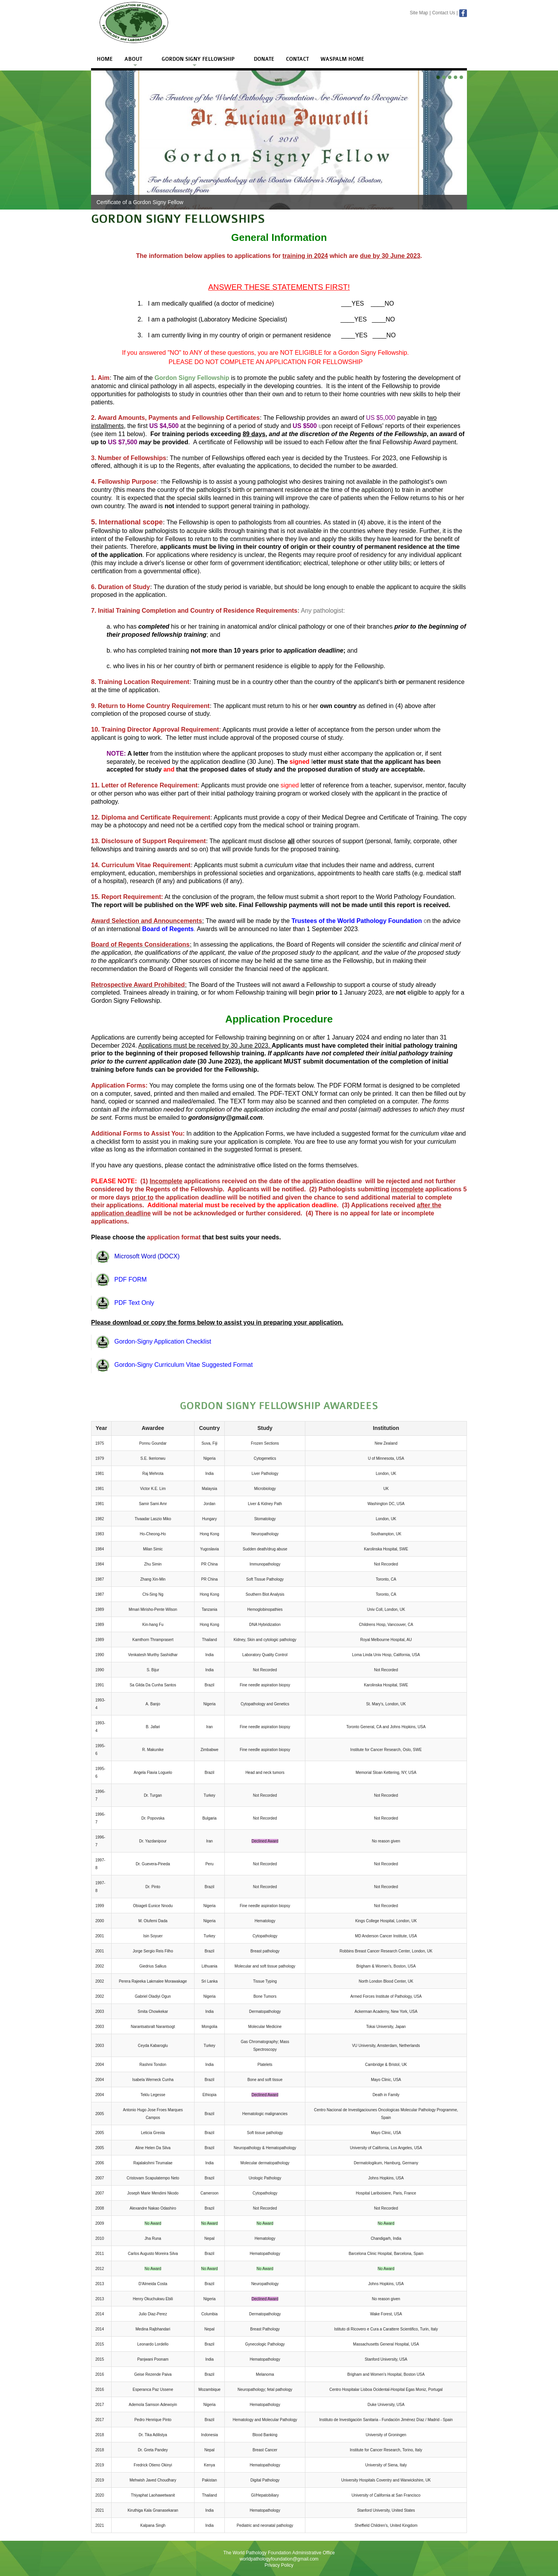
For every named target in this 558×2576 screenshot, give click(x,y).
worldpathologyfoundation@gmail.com (279, 2559)
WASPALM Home (342, 59)
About (133, 59)
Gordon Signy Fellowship (198, 59)
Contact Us (443, 12)
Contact (297, 59)
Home (105, 59)
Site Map (419, 12)
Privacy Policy (279, 2565)
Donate (264, 59)
